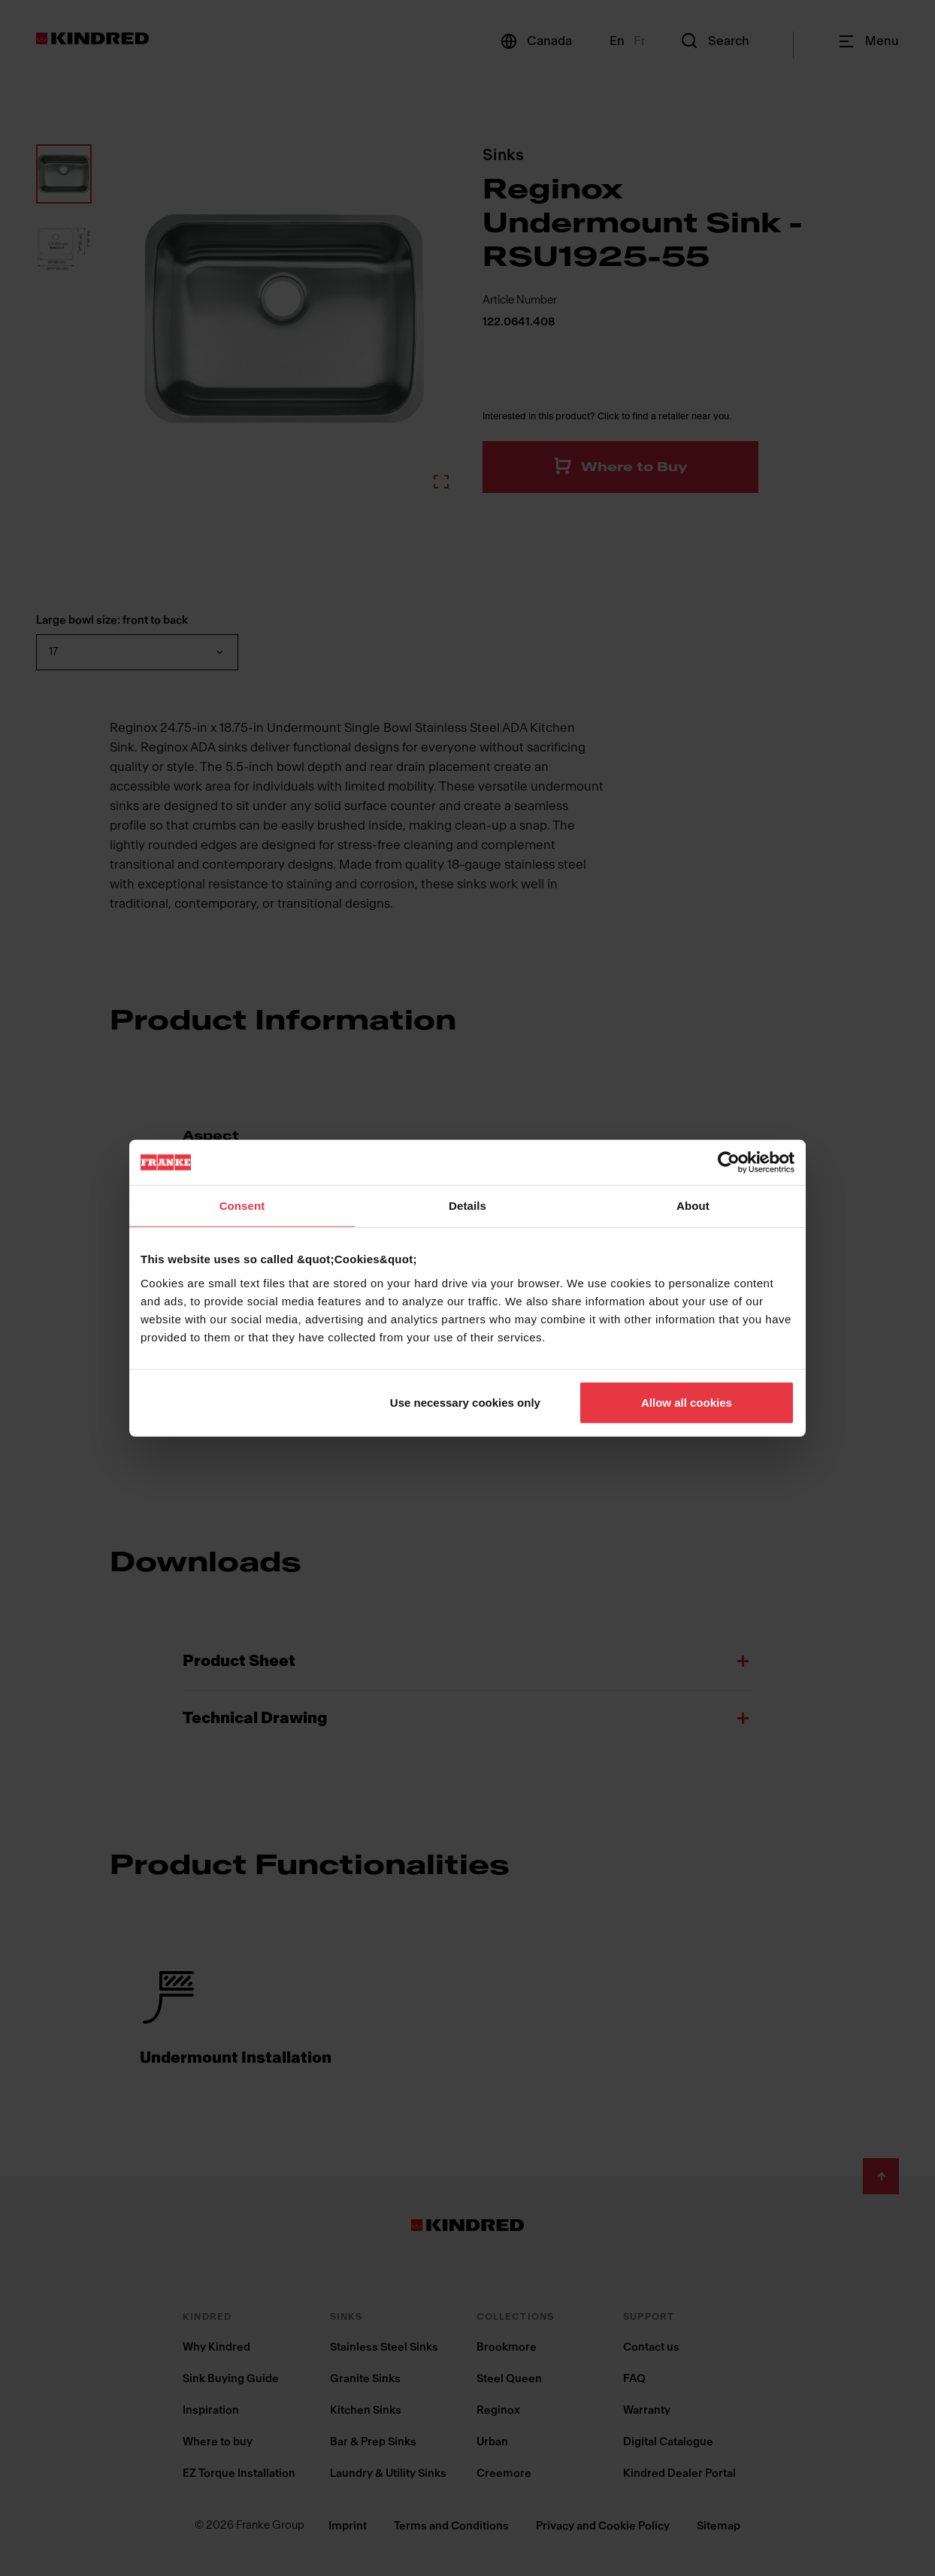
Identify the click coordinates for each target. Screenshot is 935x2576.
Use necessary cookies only (465, 1401)
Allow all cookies (686, 1401)
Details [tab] (467, 1205)
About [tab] (693, 1205)
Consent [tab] (242, 1205)
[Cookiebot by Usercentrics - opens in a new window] (728, 1162)
